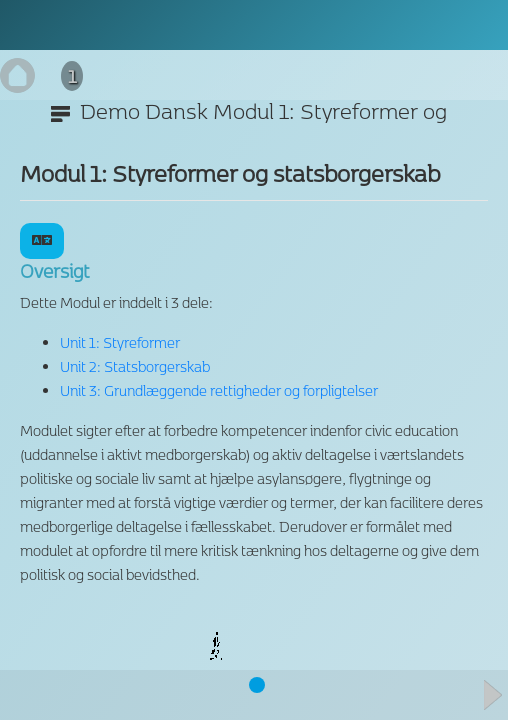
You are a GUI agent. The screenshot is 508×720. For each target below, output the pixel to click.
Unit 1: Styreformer (120, 342)
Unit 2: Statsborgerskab (135, 366)
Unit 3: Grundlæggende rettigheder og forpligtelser (219, 390)
